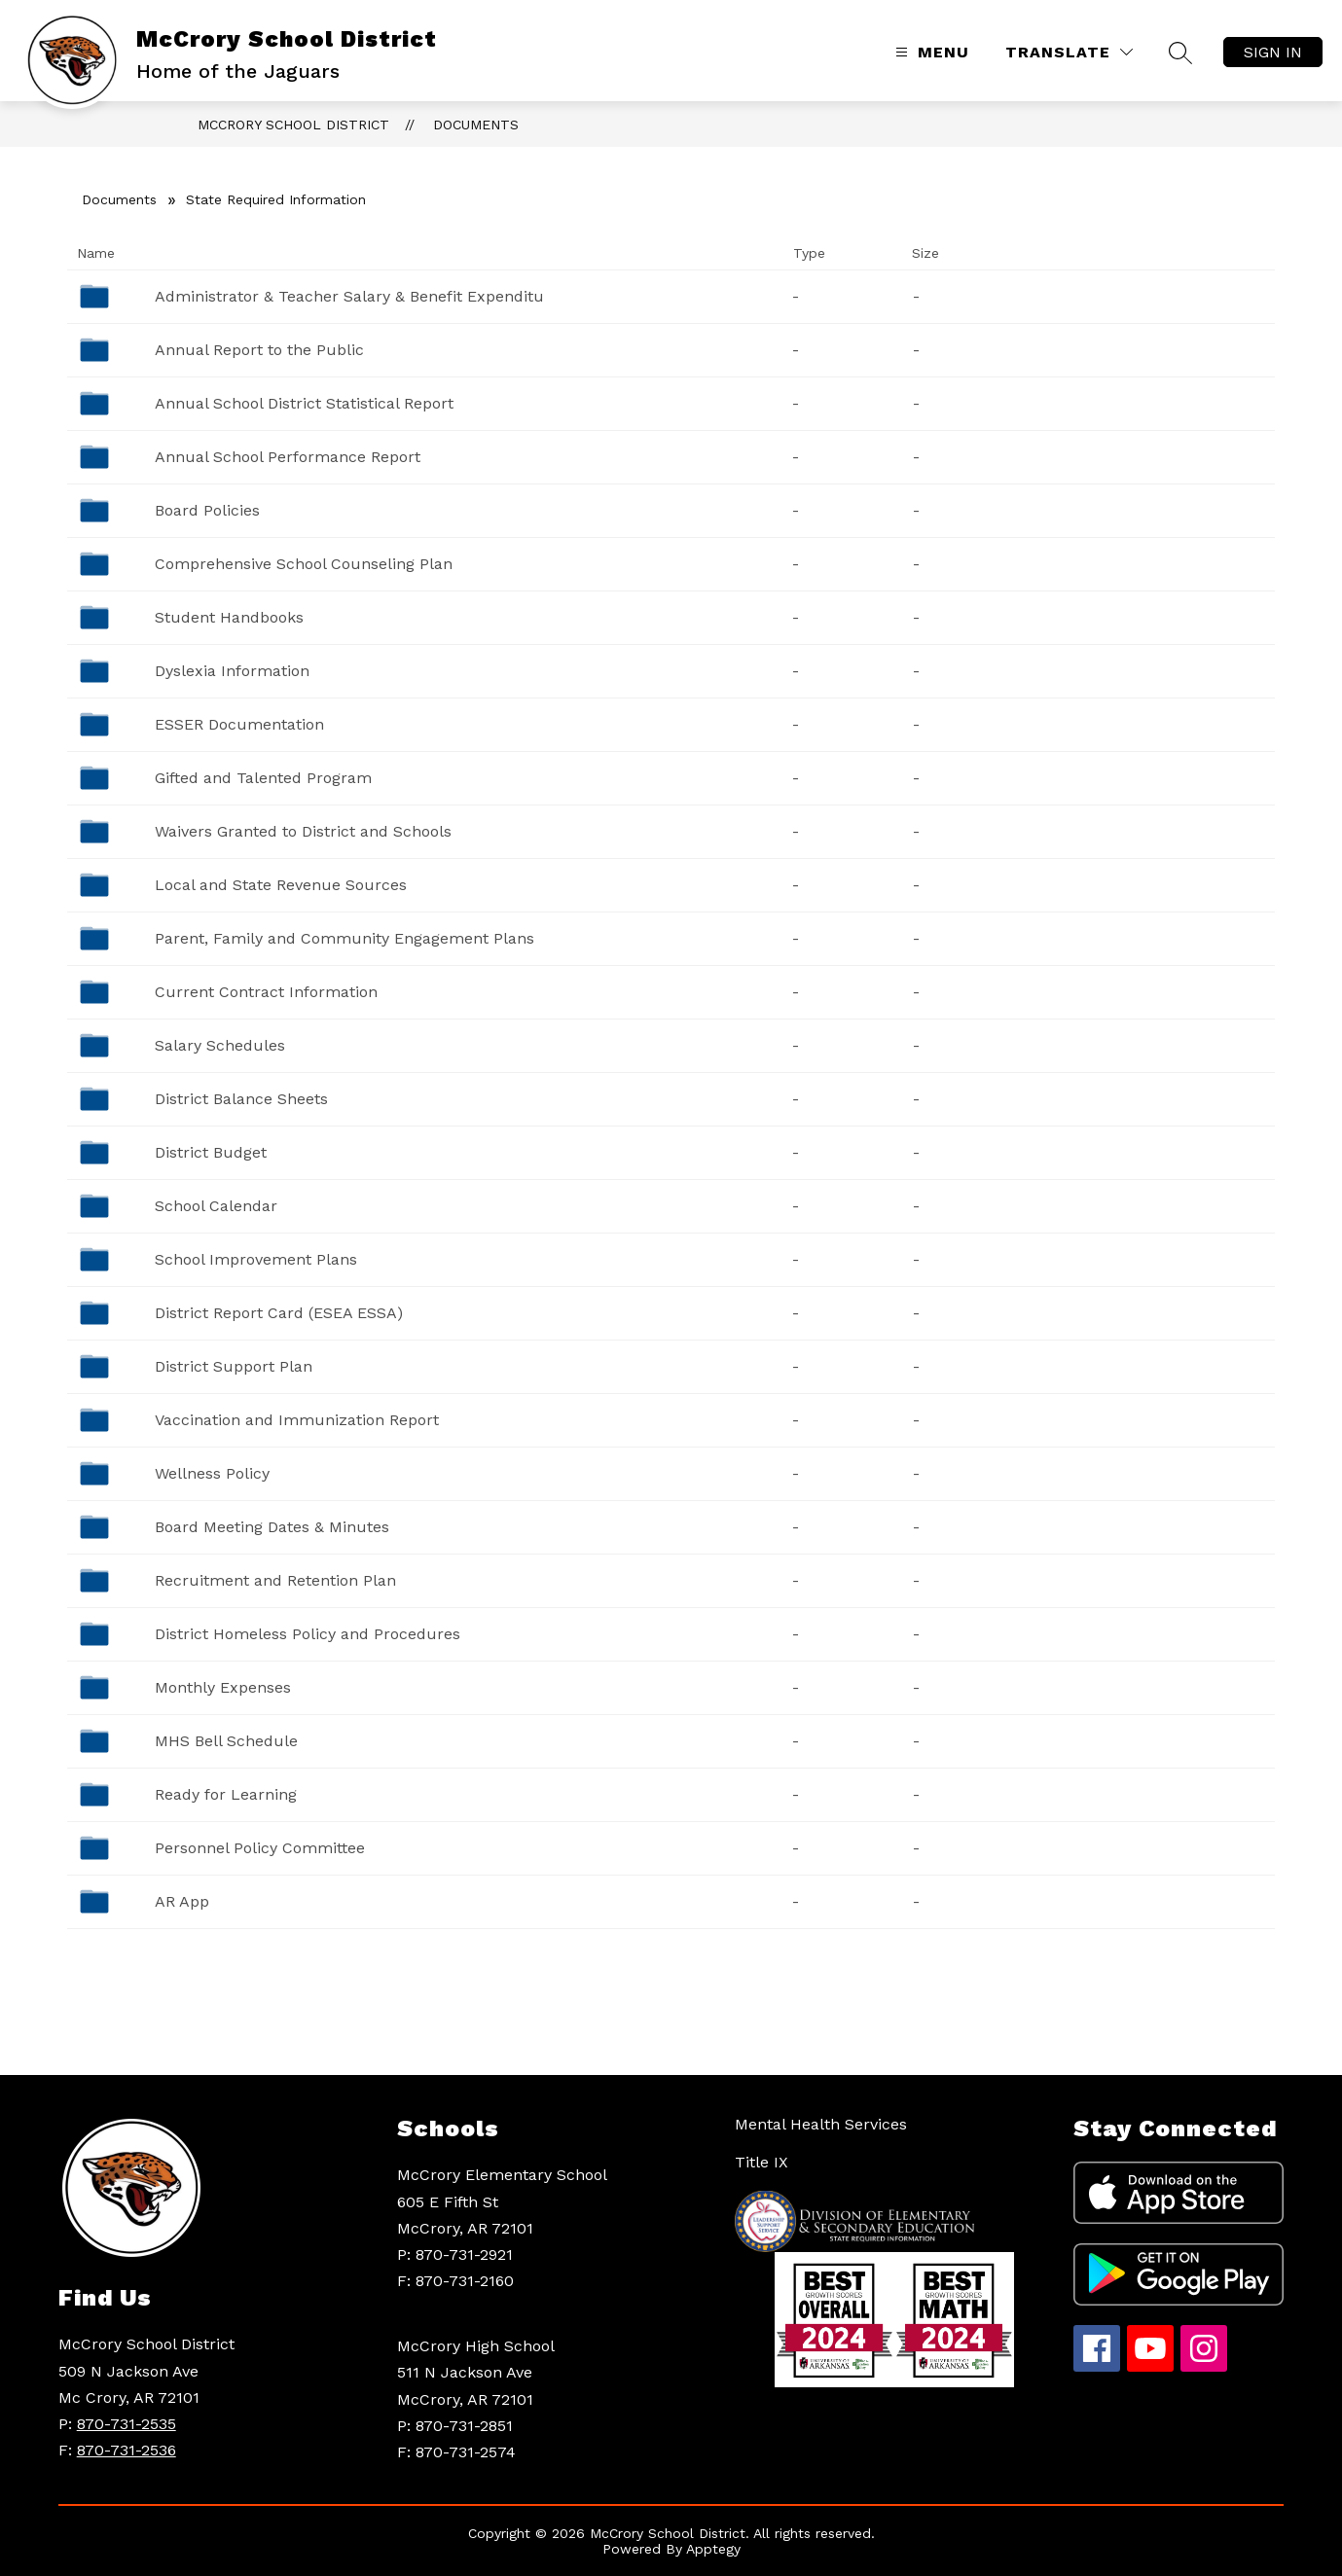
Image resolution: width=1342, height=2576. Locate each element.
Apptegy (713, 2549)
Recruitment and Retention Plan (275, 1580)
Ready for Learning (226, 1794)
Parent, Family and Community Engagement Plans (344, 938)
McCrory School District (293, 124)
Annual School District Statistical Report (304, 403)
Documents (476, 124)
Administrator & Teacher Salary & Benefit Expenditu (349, 296)
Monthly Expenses (223, 1687)
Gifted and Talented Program (263, 778)
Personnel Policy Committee (260, 1848)
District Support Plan (233, 1366)
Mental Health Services (821, 2124)
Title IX (761, 2162)
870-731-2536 (126, 2450)
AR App (182, 1901)
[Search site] (1180, 52)
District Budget (211, 1152)
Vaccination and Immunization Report (297, 1420)
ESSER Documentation (239, 724)
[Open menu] (929, 52)
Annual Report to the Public (259, 349)
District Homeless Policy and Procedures (307, 1634)
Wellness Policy (212, 1473)
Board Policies (207, 510)
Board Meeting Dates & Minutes (272, 1527)
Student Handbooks (229, 617)
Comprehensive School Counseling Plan (304, 564)
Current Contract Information (266, 992)
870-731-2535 (126, 2424)
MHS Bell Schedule (226, 1741)
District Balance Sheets (241, 1099)
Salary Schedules (220, 1045)
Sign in (1273, 52)
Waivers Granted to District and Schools (303, 831)
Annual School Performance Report (287, 456)
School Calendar (216, 1206)
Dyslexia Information (232, 671)
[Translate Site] (1069, 52)
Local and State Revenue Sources (281, 885)
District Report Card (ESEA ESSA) (279, 1313)
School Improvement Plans (256, 1259)
